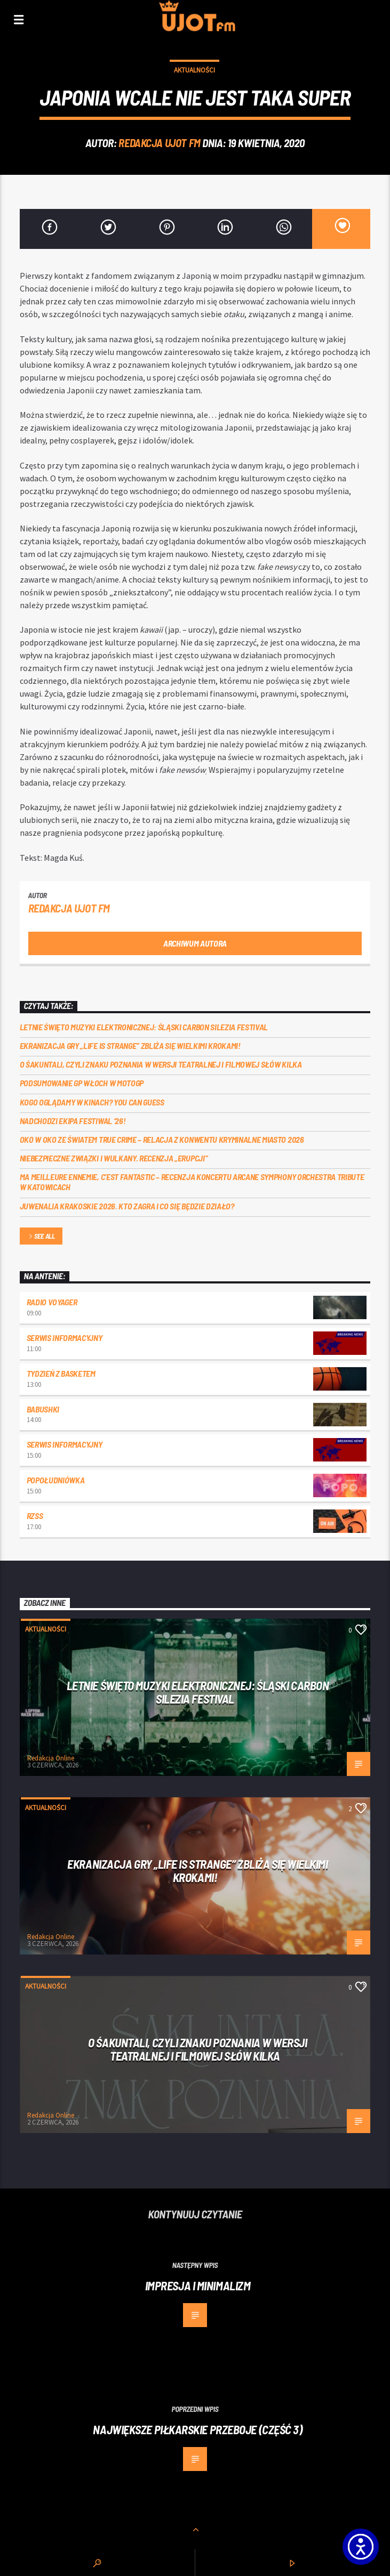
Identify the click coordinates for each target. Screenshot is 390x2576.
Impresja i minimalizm (198, 2285)
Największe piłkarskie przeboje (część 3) (197, 2429)
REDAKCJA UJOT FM (159, 142)
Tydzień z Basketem (61, 1373)
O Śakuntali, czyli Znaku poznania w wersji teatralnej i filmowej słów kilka (161, 1064)
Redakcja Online (50, 1758)
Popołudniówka (56, 1480)
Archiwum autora (195, 943)
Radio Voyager (52, 1302)
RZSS (35, 1516)
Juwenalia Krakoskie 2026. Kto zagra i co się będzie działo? (127, 1206)
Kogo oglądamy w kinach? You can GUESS (92, 1102)
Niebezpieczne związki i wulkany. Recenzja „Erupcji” (114, 1158)
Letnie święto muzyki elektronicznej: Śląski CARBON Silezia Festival (144, 1027)
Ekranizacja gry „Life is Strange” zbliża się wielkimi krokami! (130, 1045)
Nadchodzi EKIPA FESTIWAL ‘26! (73, 1121)
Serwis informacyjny (64, 1338)
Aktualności (194, 70)
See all (41, 1237)
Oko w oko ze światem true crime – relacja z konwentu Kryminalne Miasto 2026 (162, 1139)
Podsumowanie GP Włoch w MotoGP (82, 1083)
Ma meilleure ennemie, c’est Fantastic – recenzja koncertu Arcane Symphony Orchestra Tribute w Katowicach (192, 1182)
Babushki (43, 1409)
